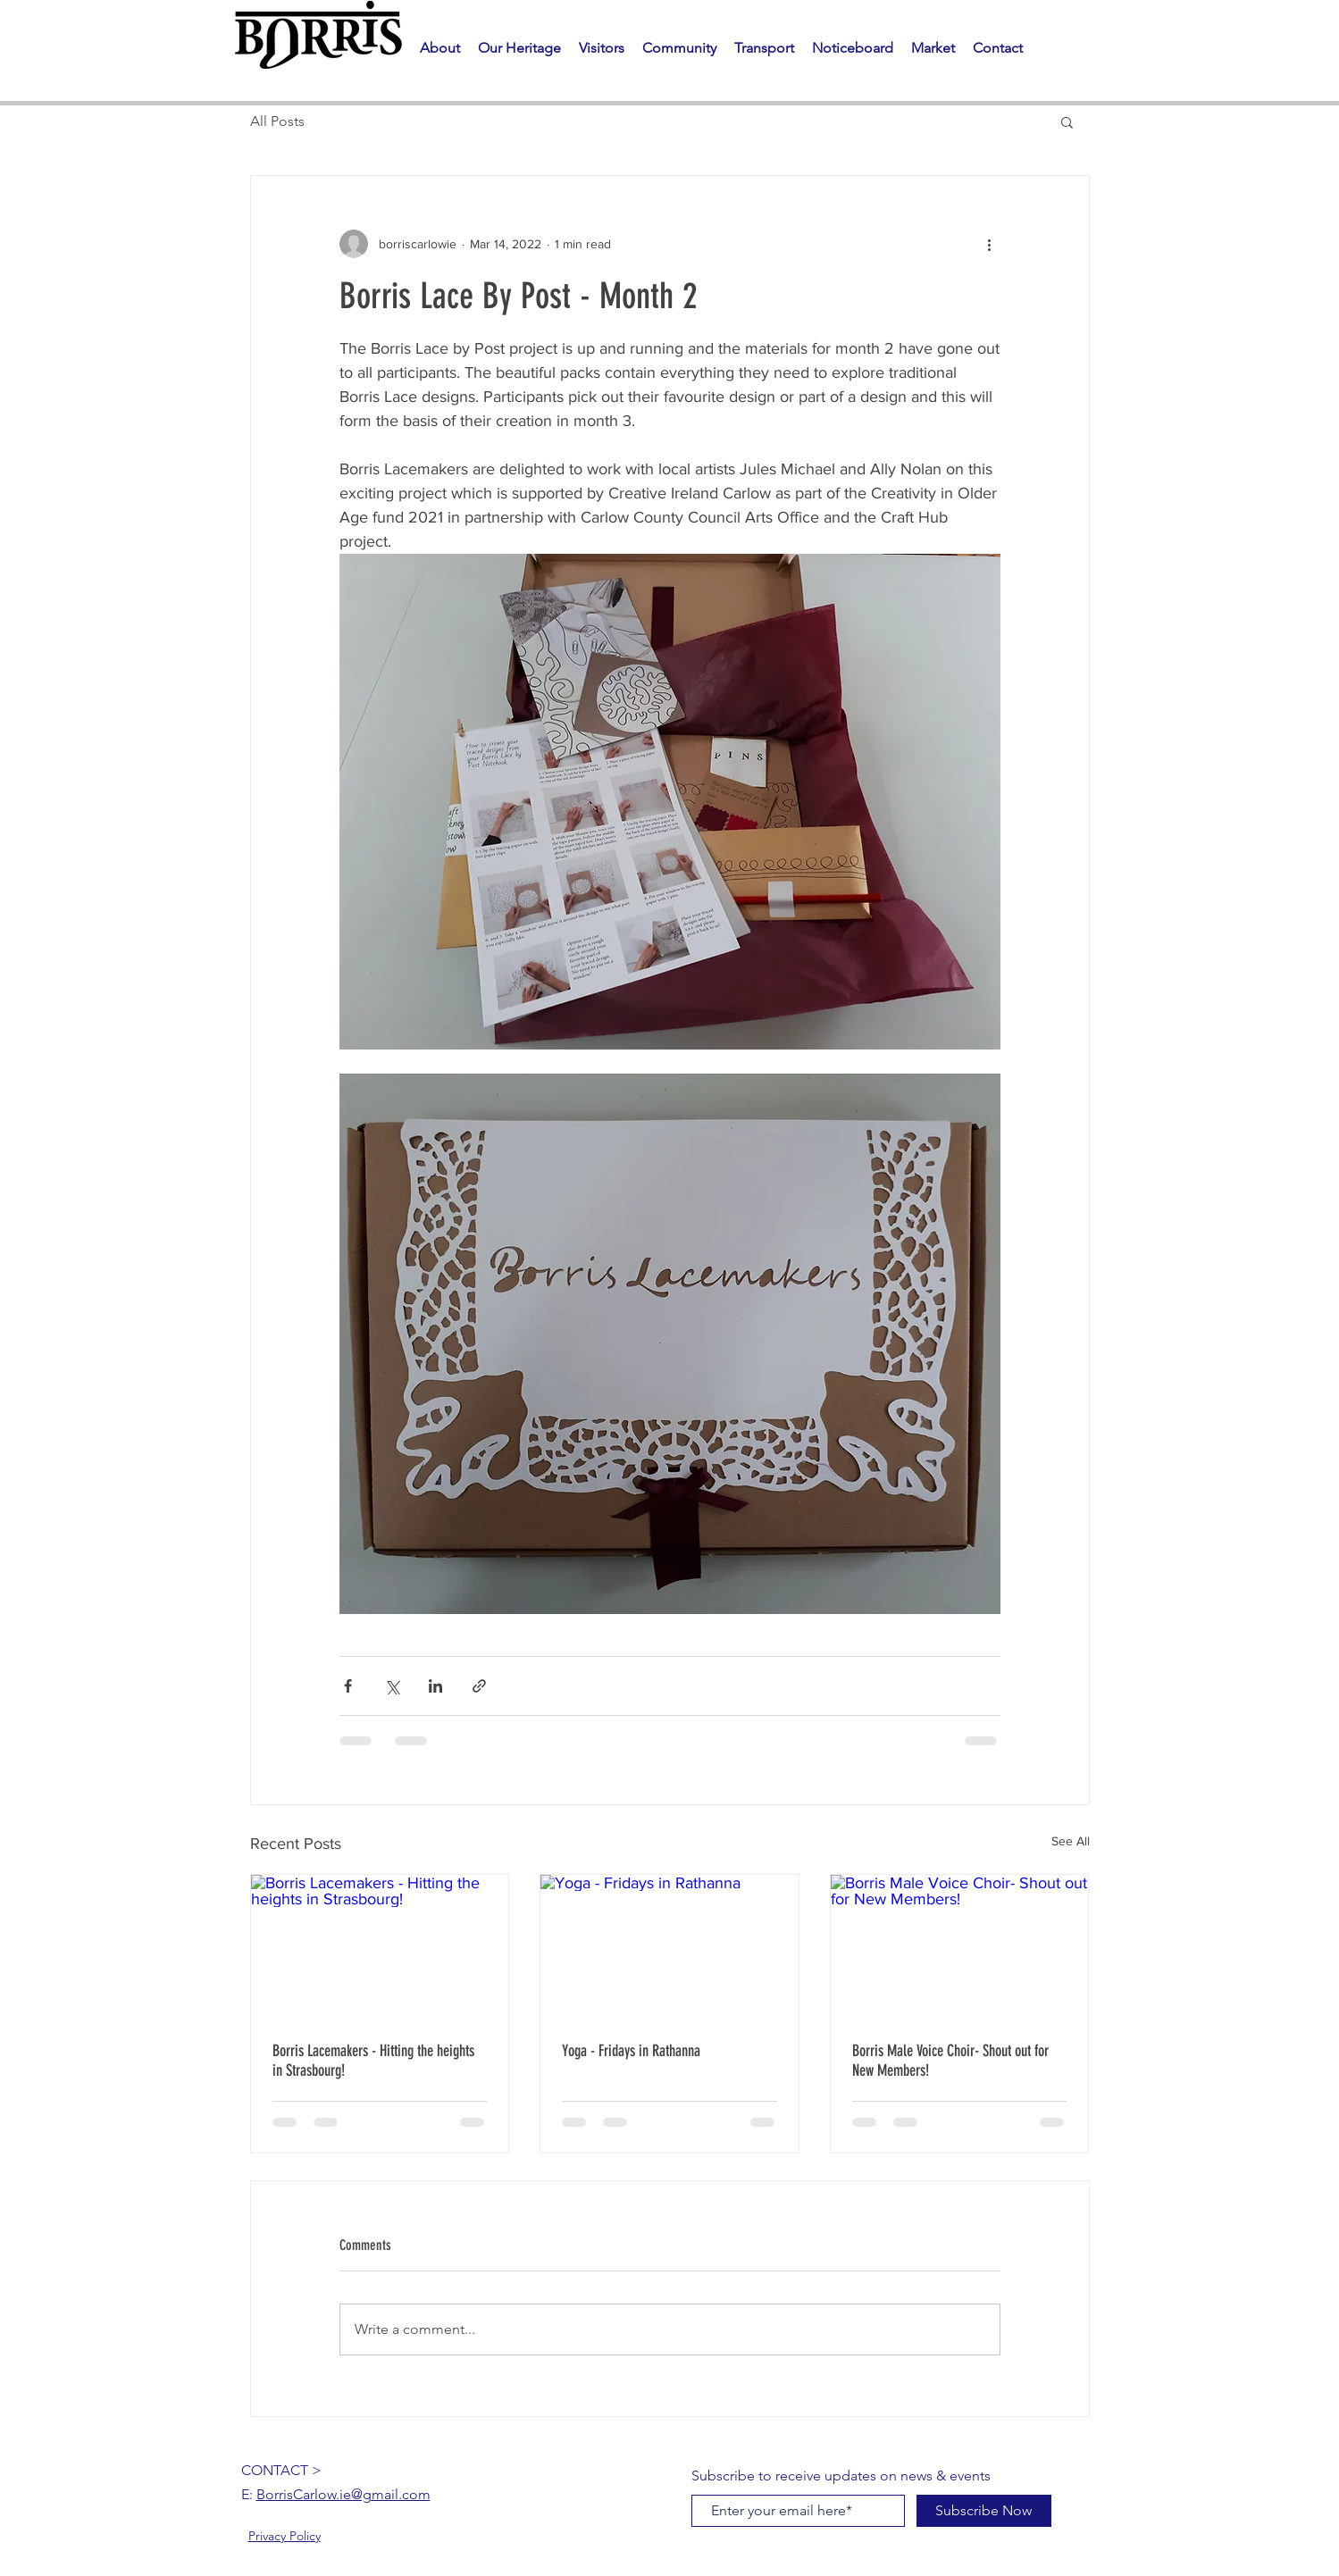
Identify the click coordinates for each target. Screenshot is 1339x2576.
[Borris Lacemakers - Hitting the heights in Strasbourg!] (380, 1947)
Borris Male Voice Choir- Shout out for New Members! (950, 2060)
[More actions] (989, 244)
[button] (519, 48)
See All (1070, 1841)
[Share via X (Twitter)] (391, 1685)
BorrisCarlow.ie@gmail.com (343, 2494)
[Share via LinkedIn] (435, 1685)
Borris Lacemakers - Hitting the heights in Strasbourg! (373, 2060)
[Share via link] (479, 1685)
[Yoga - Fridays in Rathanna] (669, 1947)
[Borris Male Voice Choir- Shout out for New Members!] (960, 1947)
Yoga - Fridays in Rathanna (631, 2051)
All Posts (277, 121)
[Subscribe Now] (983, 2511)
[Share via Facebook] (347, 1685)
